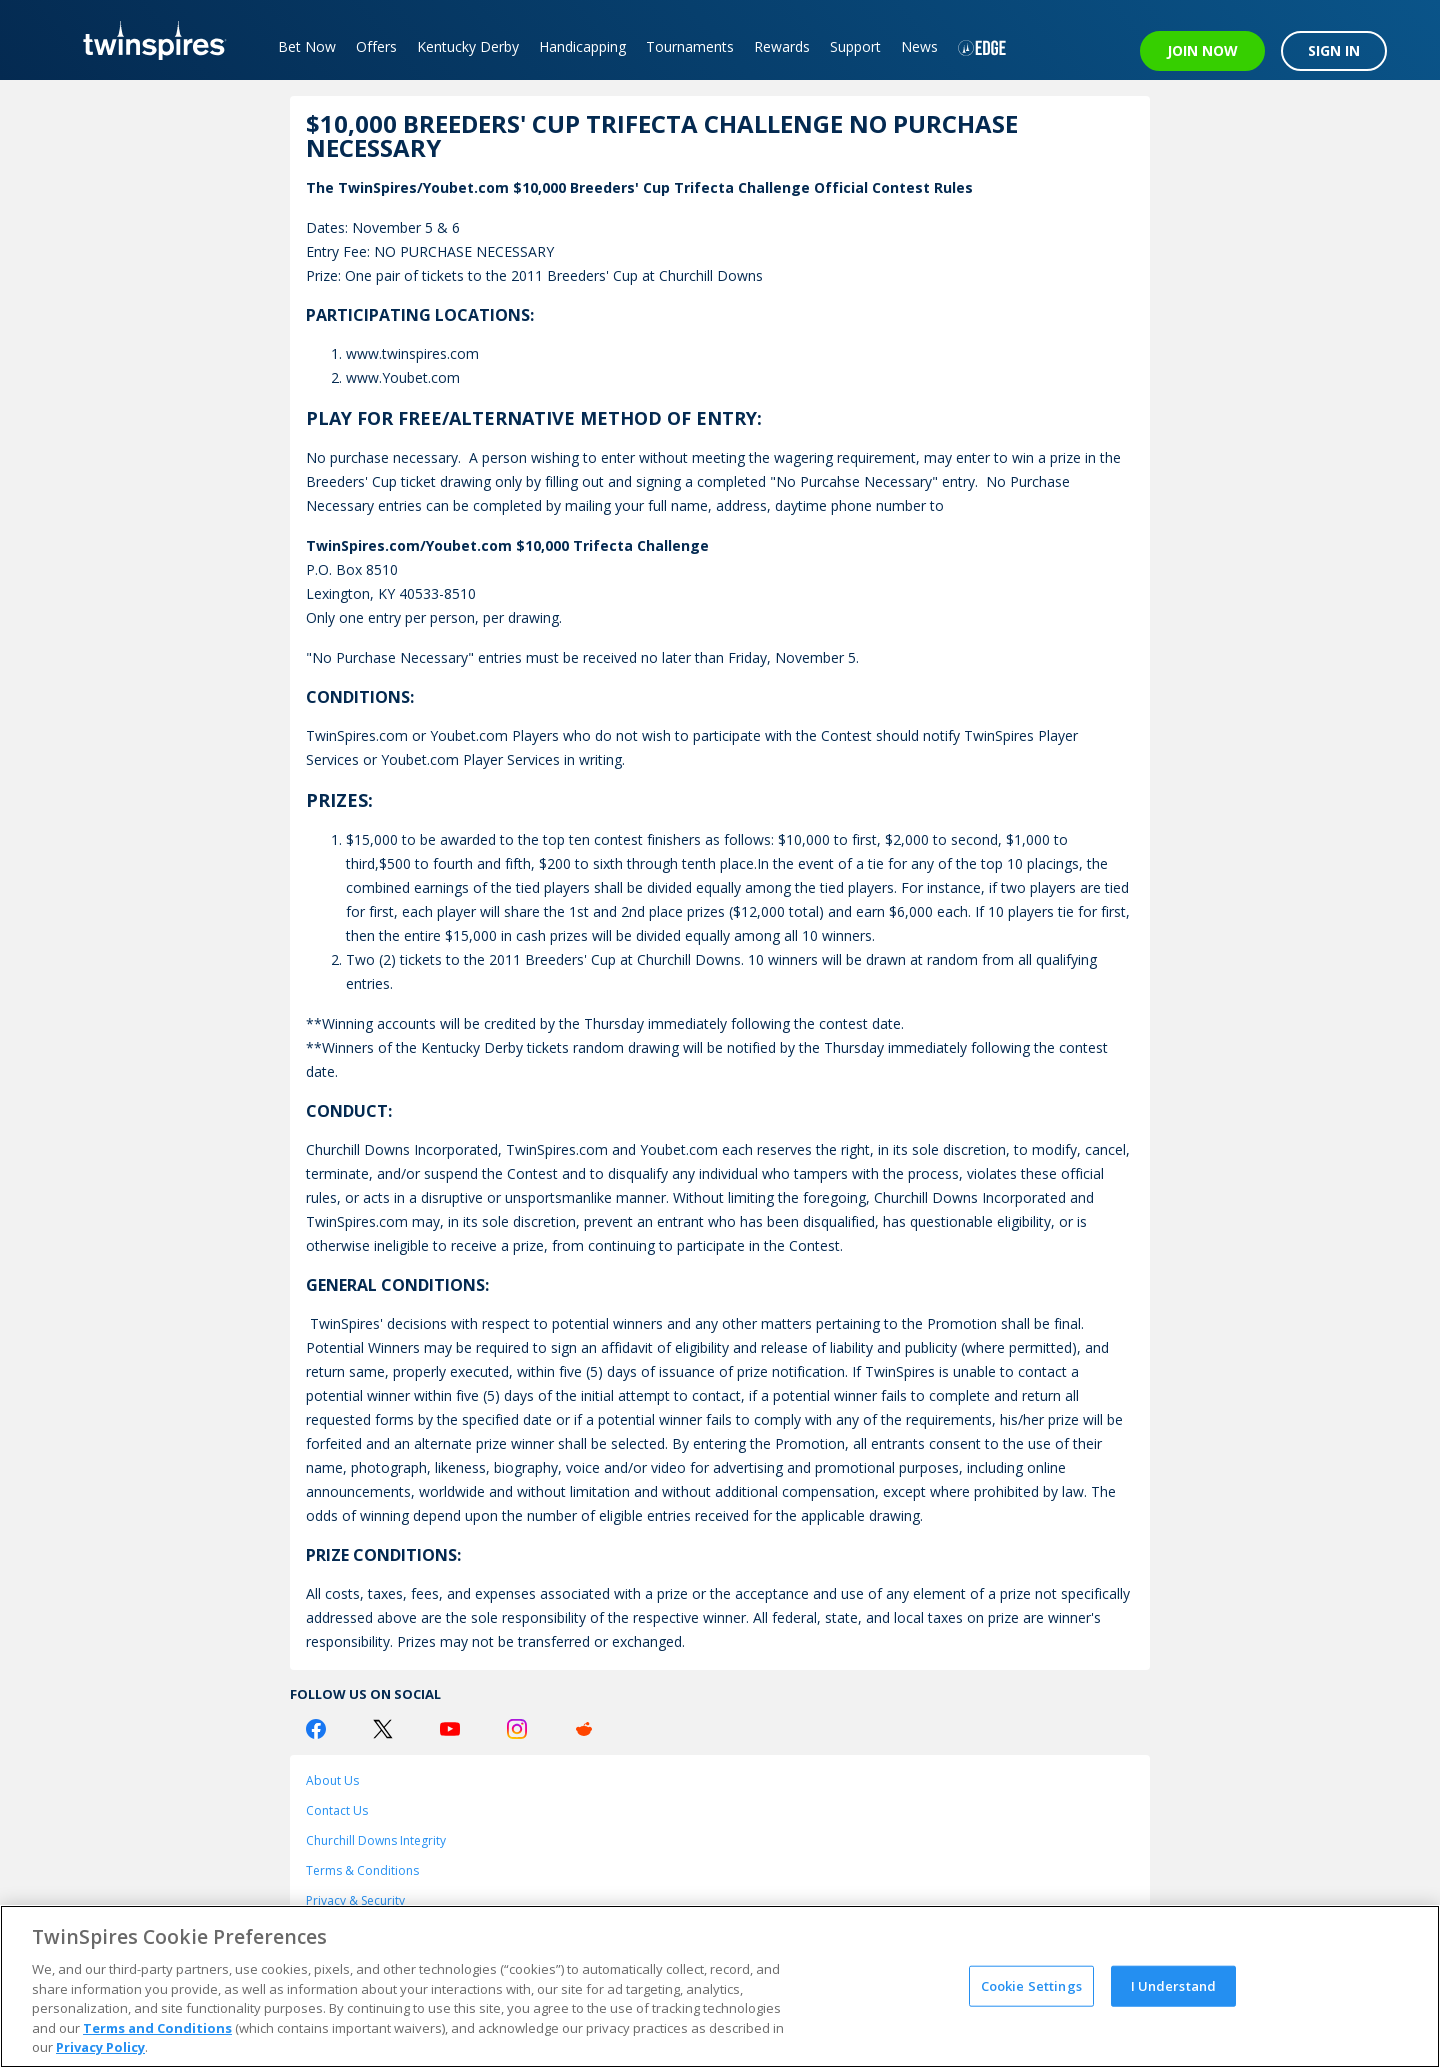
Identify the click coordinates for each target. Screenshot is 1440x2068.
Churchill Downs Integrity (376, 1840)
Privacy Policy (100, 2047)
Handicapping (582, 46)
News (919, 46)
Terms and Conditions (157, 2028)
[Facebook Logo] (316, 1729)
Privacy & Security (355, 1900)
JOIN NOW (1202, 50)
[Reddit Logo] (584, 1729)
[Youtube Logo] (450, 1729)
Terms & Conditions (362, 1870)
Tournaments (690, 46)
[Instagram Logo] (517, 1729)
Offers (376, 46)
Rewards (782, 46)
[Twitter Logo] (383, 1729)
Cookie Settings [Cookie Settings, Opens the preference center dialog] (1031, 1985)
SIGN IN (1334, 50)
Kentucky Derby (468, 46)
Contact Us (337, 1810)
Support (855, 46)
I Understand (1174, 1985)
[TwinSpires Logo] (147, 40)
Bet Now (307, 46)
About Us (332, 1780)
